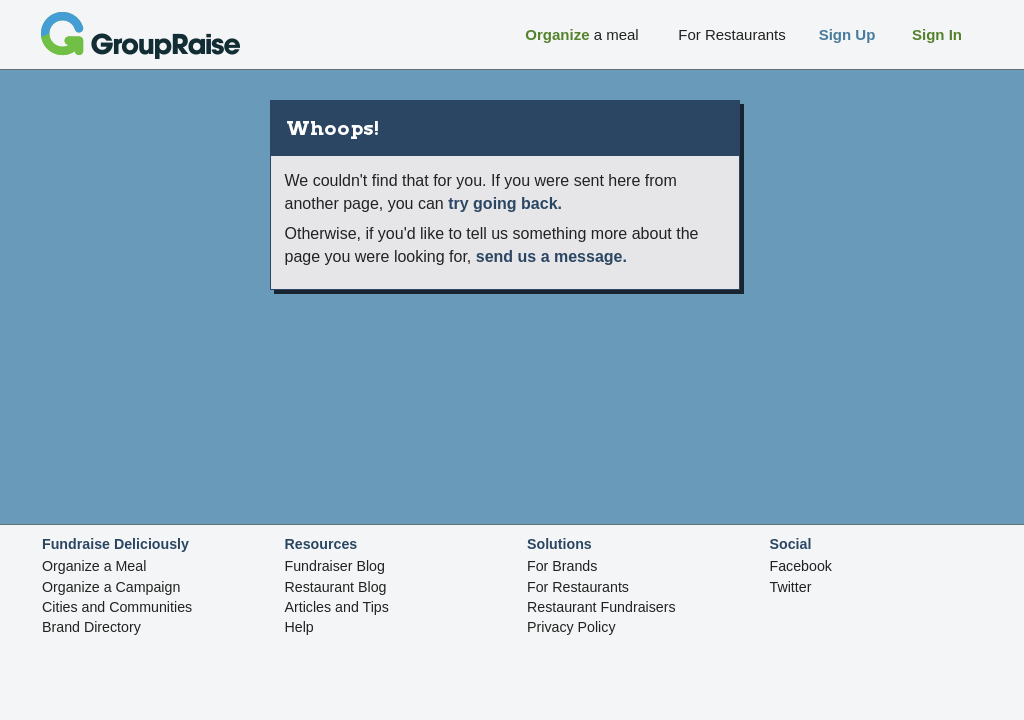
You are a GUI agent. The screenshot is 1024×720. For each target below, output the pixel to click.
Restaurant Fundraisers (601, 607)
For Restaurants (578, 587)
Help (299, 627)
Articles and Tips (337, 607)
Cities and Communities (117, 607)
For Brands (562, 566)
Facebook (801, 566)
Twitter (791, 587)
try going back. (505, 203)
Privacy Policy (571, 627)
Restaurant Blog (336, 587)
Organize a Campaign (111, 587)
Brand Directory (91, 627)
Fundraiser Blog (335, 566)
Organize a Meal (94, 566)
